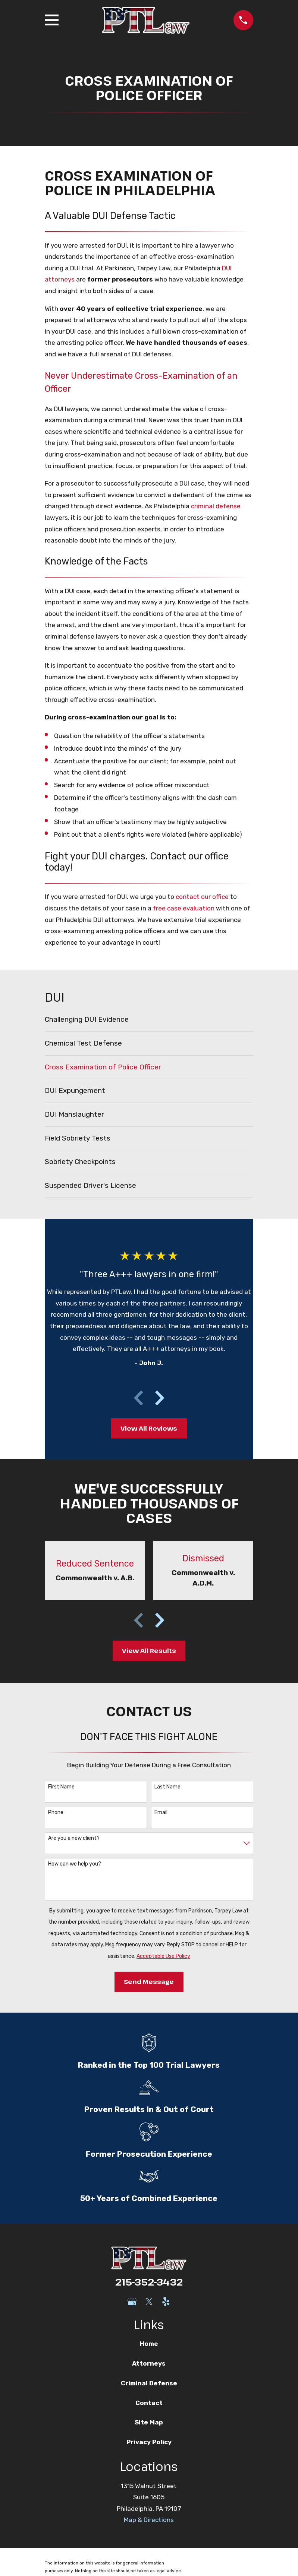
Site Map (149, 2422)
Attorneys (149, 2363)
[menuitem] (149, 1020)
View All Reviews (148, 1428)
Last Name (167, 1787)
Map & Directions (149, 2519)
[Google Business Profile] (132, 2301)
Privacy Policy (149, 2442)
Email (160, 1813)
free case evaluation (183, 908)
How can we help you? (74, 1864)
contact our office (202, 896)
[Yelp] (165, 2301)
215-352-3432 (149, 2282)
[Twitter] (149, 2301)
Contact (149, 2403)
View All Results (149, 1650)
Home (149, 2343)
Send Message (149, 1981)
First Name (61, 1787)
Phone (55, 1813)
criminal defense (216, 506)
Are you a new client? (74, 1838)
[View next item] (159, 1397)
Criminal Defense (149, 2383)
